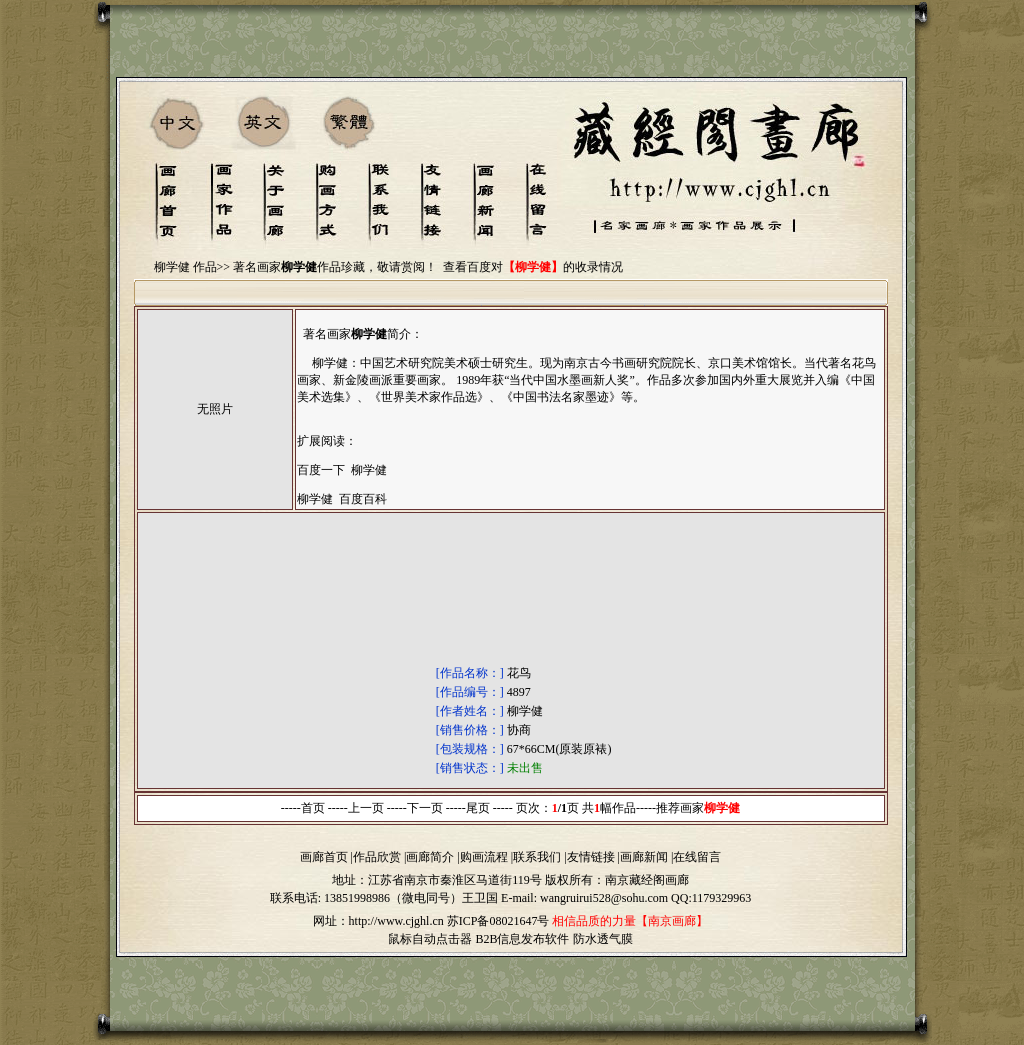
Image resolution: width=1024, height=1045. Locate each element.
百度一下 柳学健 (342, 470)
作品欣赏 (377, 857)
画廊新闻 (644, 857)
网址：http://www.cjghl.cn (378, 921)
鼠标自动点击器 (430, 939)
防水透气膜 (603, 939)
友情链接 (591, 857)
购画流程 (484, 857)
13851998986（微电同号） (393, 898)
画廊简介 (430, 857)
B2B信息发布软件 (522, 939)
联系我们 (537, 857)
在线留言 (697, 857)
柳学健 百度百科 (342, 499)
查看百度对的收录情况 (533, 267)
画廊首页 (324, 857)
